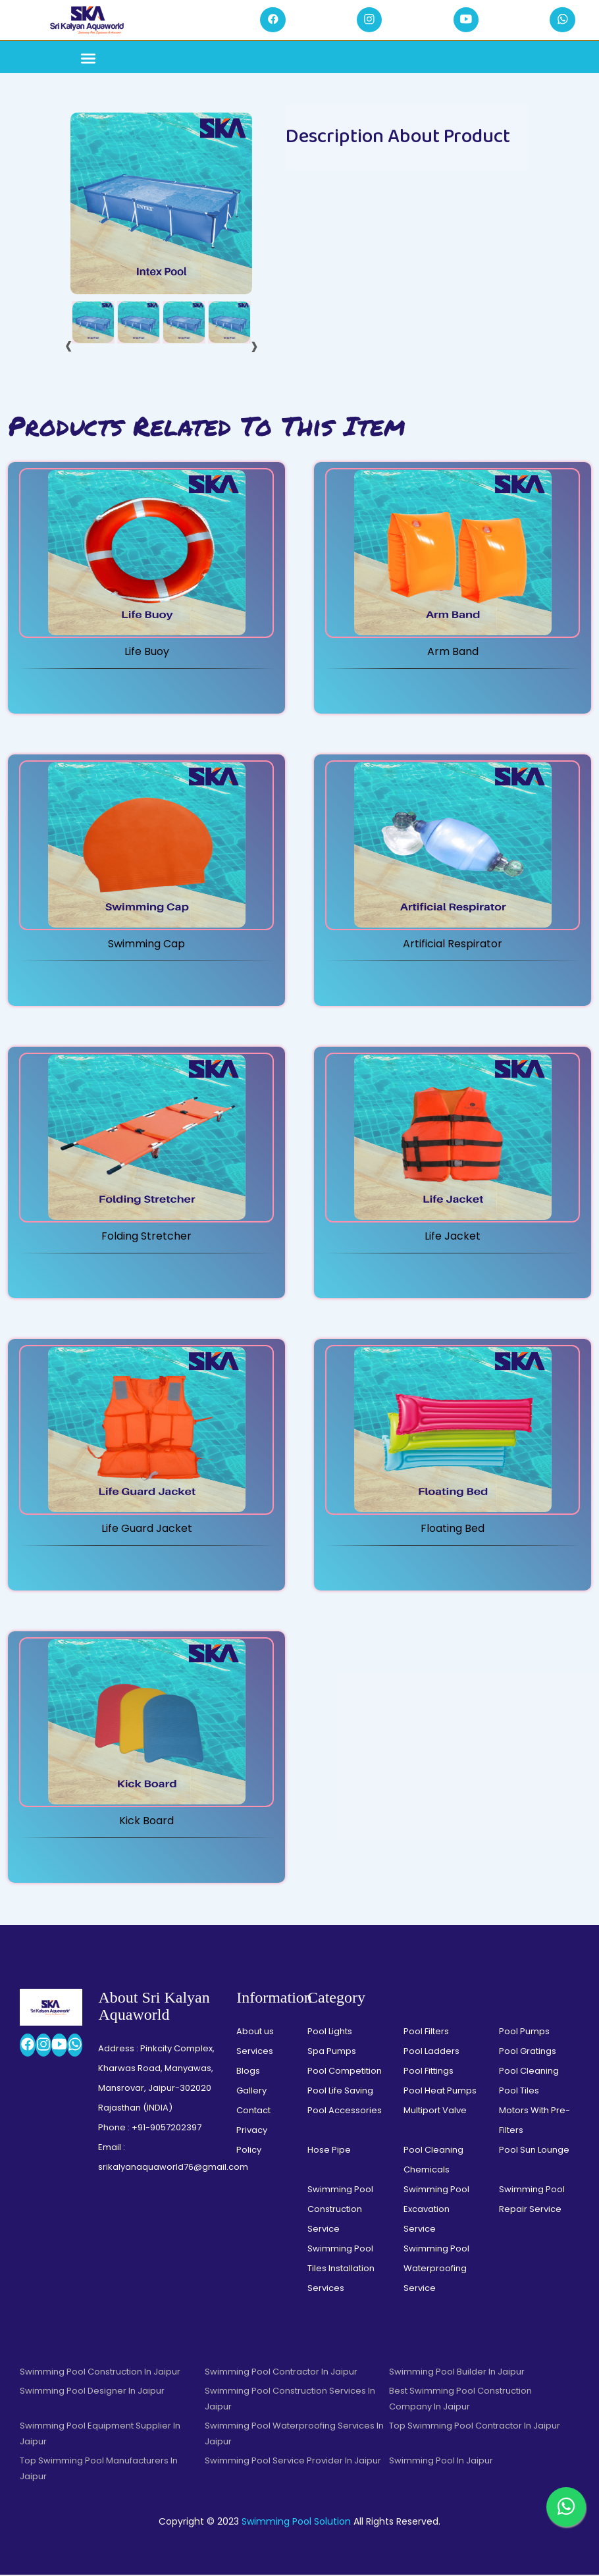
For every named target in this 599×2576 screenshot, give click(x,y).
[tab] (93, 323)
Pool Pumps (524, 2032)
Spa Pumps (331, 2052)
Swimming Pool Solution (296, 2522)
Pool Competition (344, 2072)
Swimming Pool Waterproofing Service (436, 2270)
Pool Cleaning (529, 2072)
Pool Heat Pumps (440, 2092)
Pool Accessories (344, 2111)
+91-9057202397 (166, 2128)
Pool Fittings (429, 2072)
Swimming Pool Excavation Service (436, 2210)
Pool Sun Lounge (534, 2151)
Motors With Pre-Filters (534, 2121)
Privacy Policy (251, 2141)
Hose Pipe (329, 2151)
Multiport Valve (435, 2111)
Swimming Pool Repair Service (532, 2200)
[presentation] (69, 346)
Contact (253, 2111)
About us (255, 2032)
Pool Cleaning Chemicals (433, 2161)
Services (254, 2052)
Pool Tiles (519, 2092)
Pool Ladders (431, 2052)
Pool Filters (426, 2032)
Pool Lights (329, 2032)
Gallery (251, 2092)
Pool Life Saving (340, 2092)
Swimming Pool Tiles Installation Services (341, 2270)
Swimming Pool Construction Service (340, 2210)
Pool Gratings (527, 2052)
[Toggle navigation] (88, 60)
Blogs (248, 2072)
